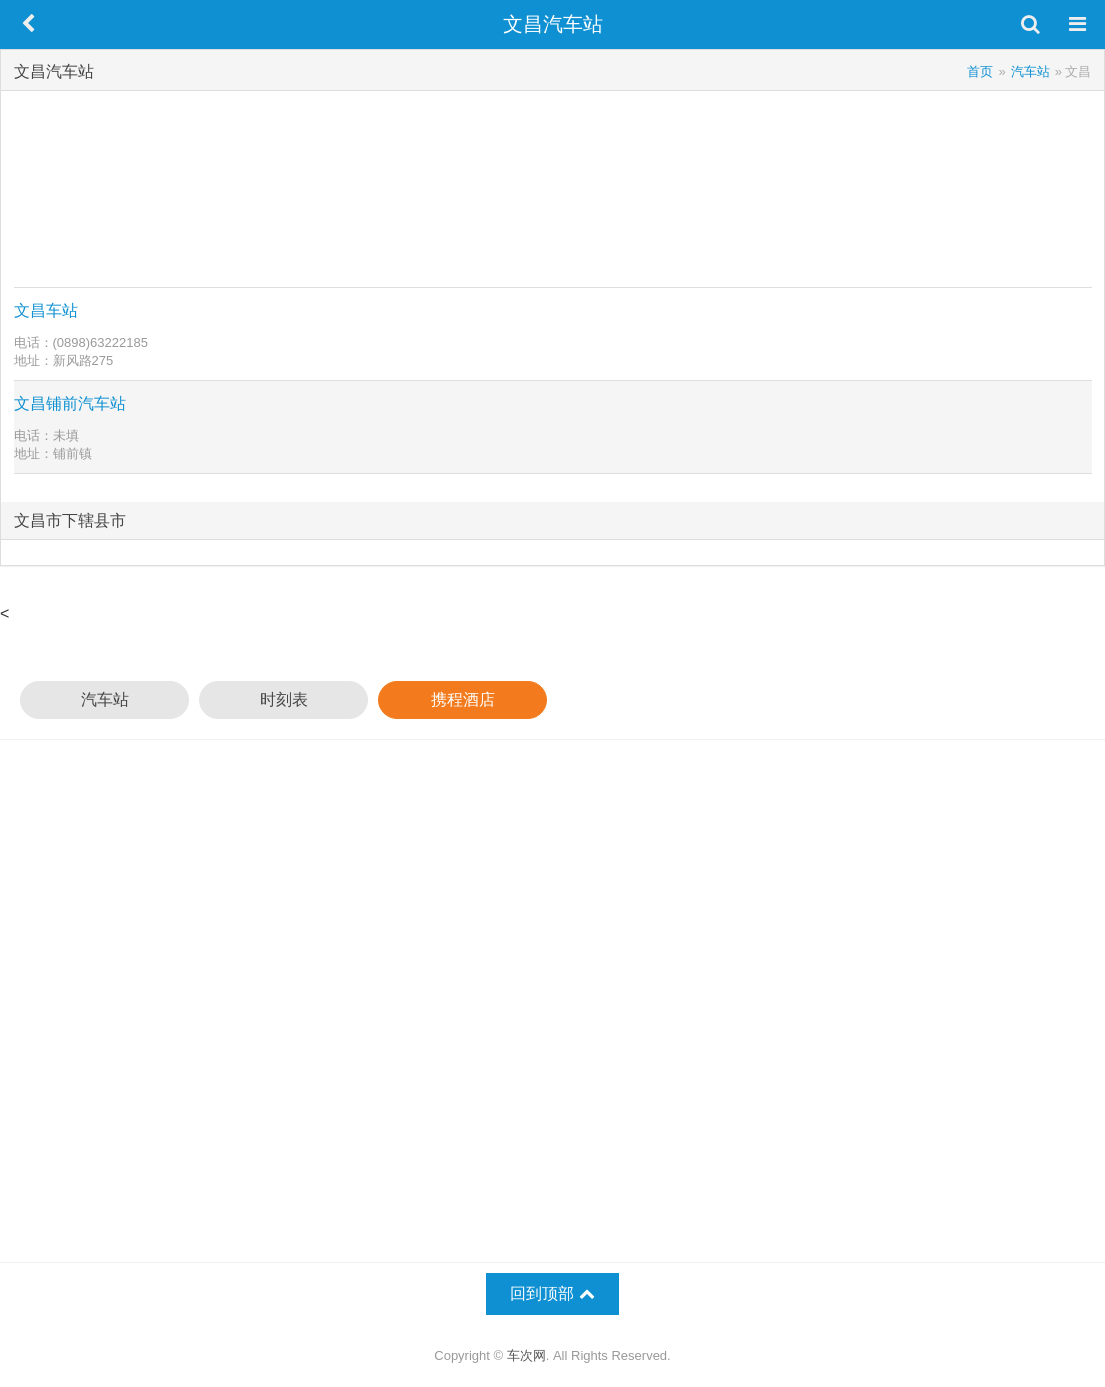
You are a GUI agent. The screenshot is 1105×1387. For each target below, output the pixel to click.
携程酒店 (463, 699)
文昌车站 (46, 310)
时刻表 (284, 699)
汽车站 (105, 699)
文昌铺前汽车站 (70, 403)
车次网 (526, 1355)
